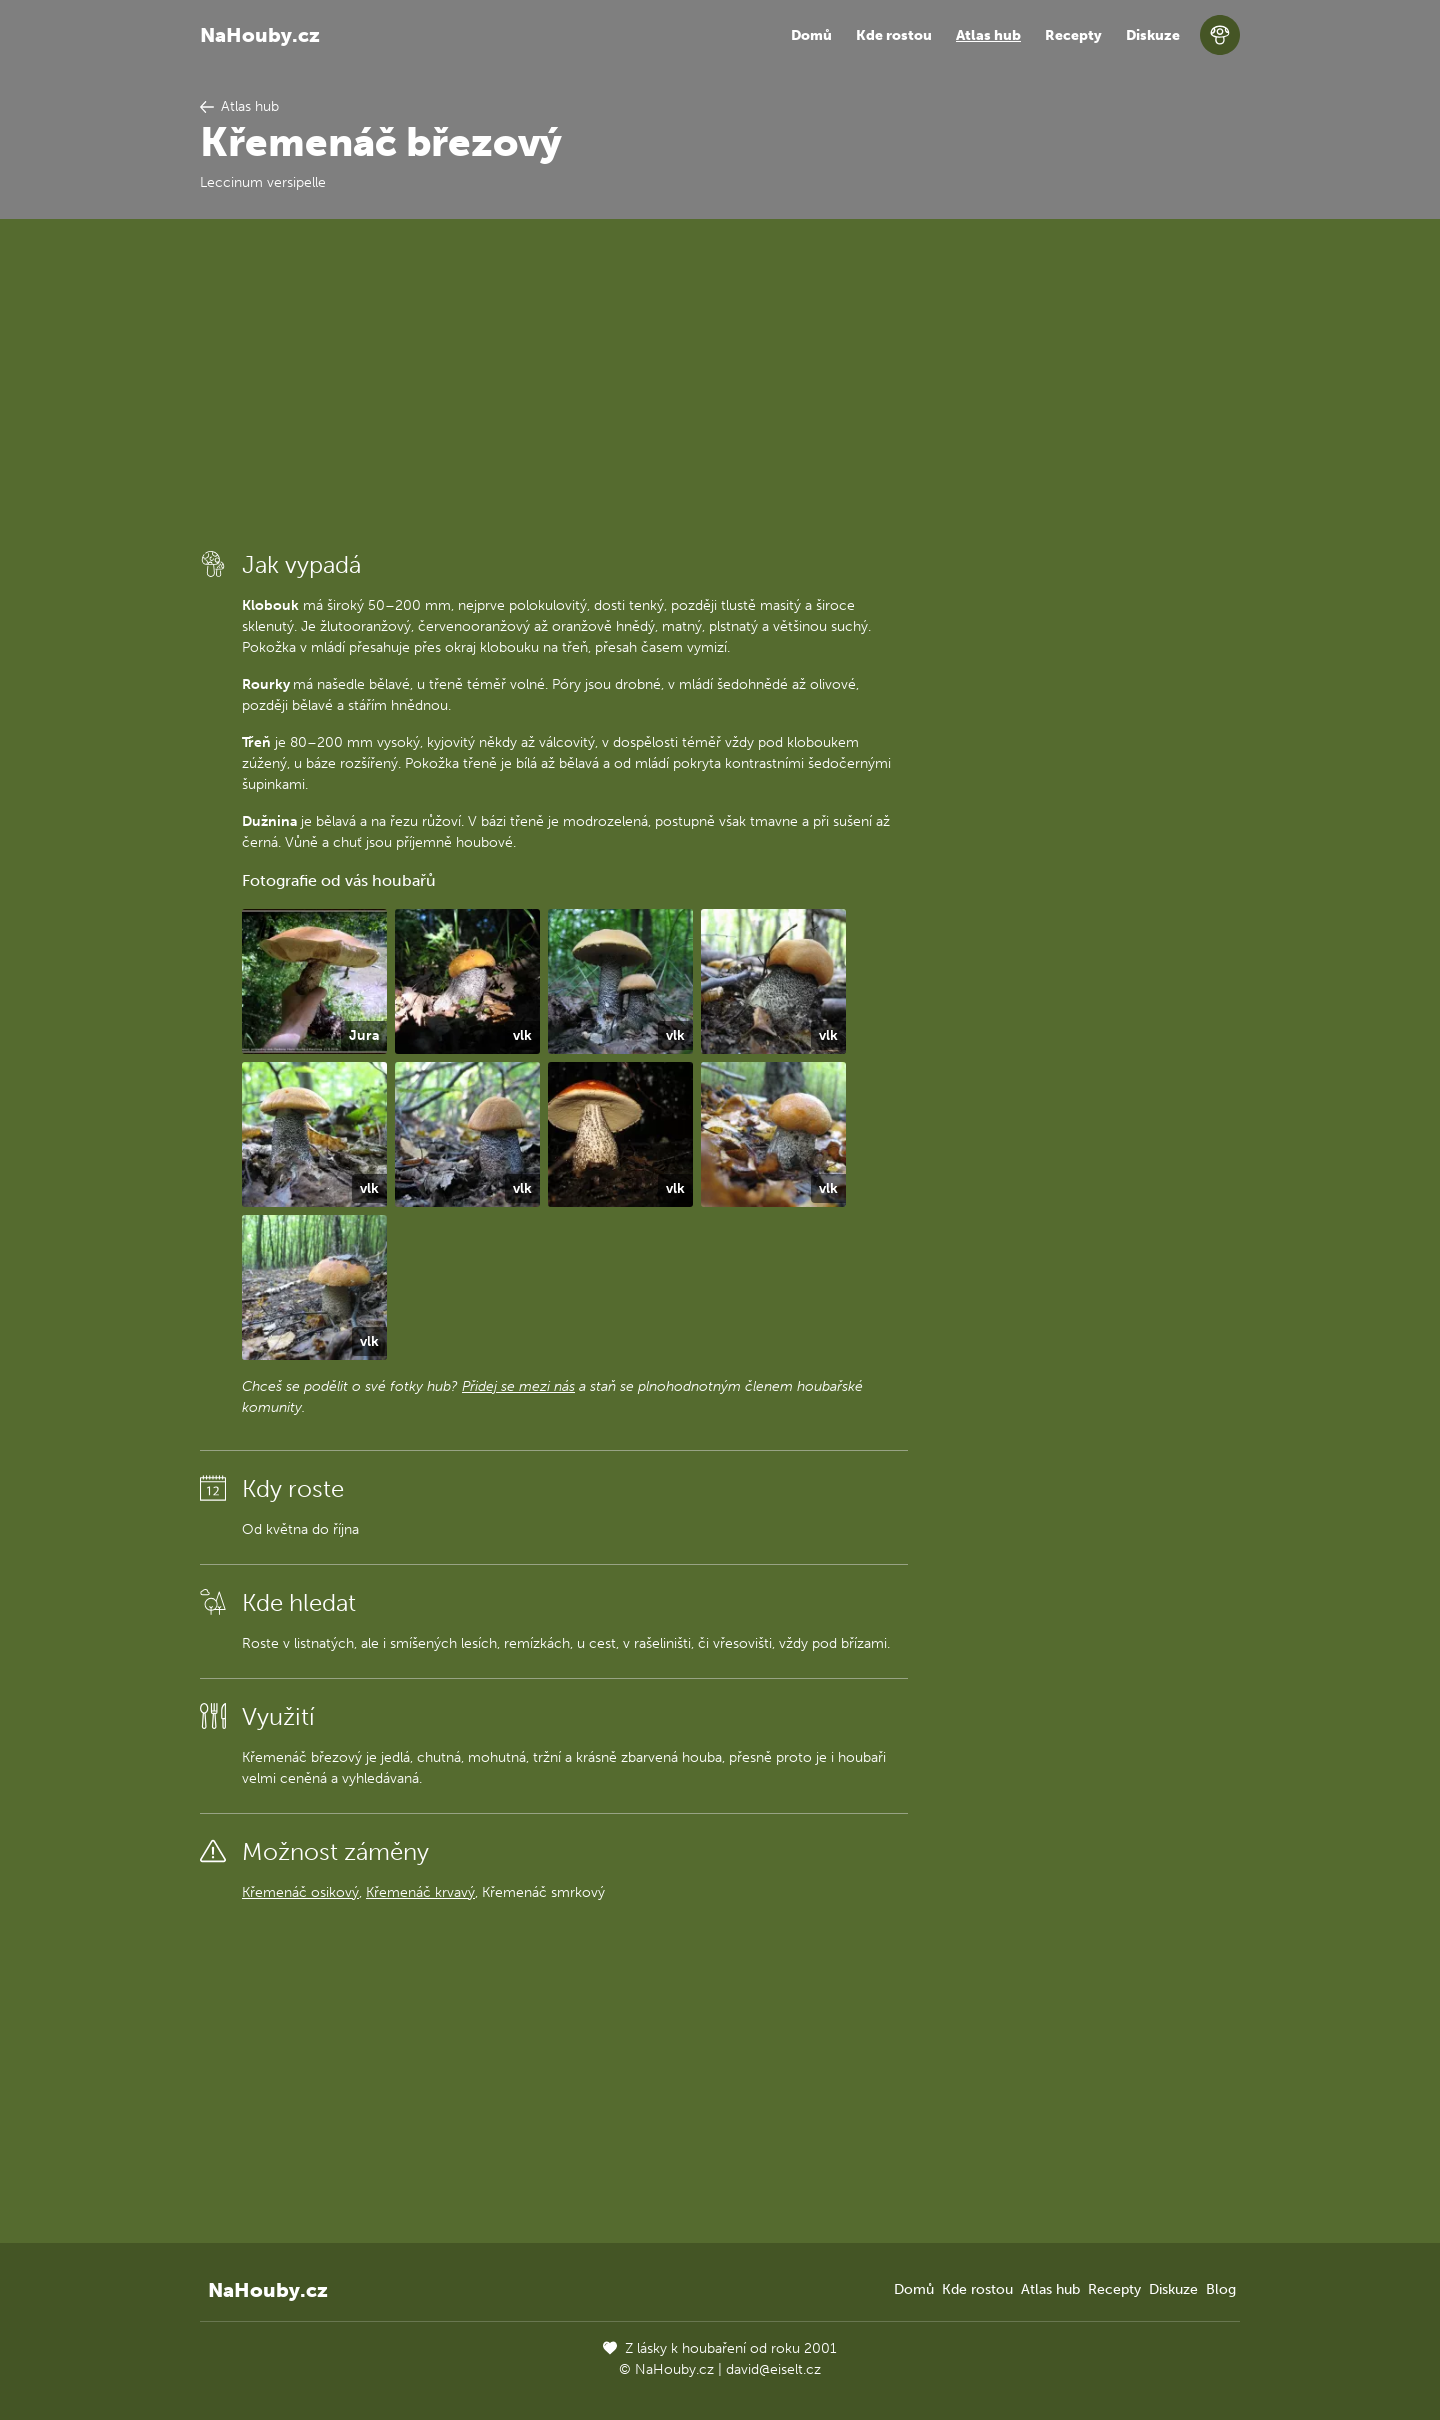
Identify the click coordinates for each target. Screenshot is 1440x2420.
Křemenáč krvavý (420, 1892)
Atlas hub (988, 35)
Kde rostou (894, 35)
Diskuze (1153, 35)
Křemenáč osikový (300, 1892)
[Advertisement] (554, 383)
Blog (1221, 2289)
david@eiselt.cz (773, 2369)
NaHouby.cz (260, 35)
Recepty (1073, 35)
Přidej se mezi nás (518, 1386)
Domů (811, 35)
